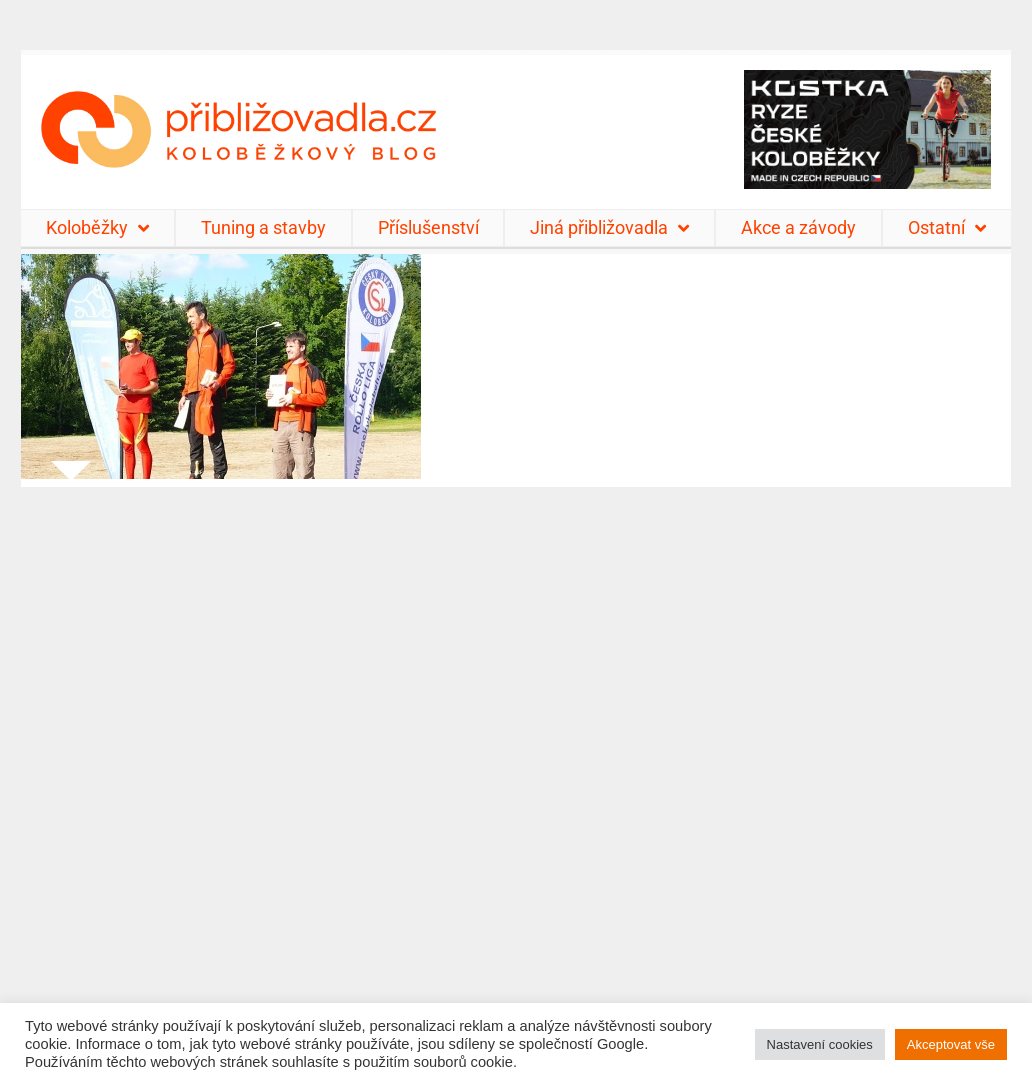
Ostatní (947, 228)
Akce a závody (798, 227)
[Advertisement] (516, 773)
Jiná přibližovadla (609, 228)
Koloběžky (97, 228)
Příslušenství (428, 227)
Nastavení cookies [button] (820, 1044)
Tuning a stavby (263, 227)
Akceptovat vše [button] (951, 1044)
